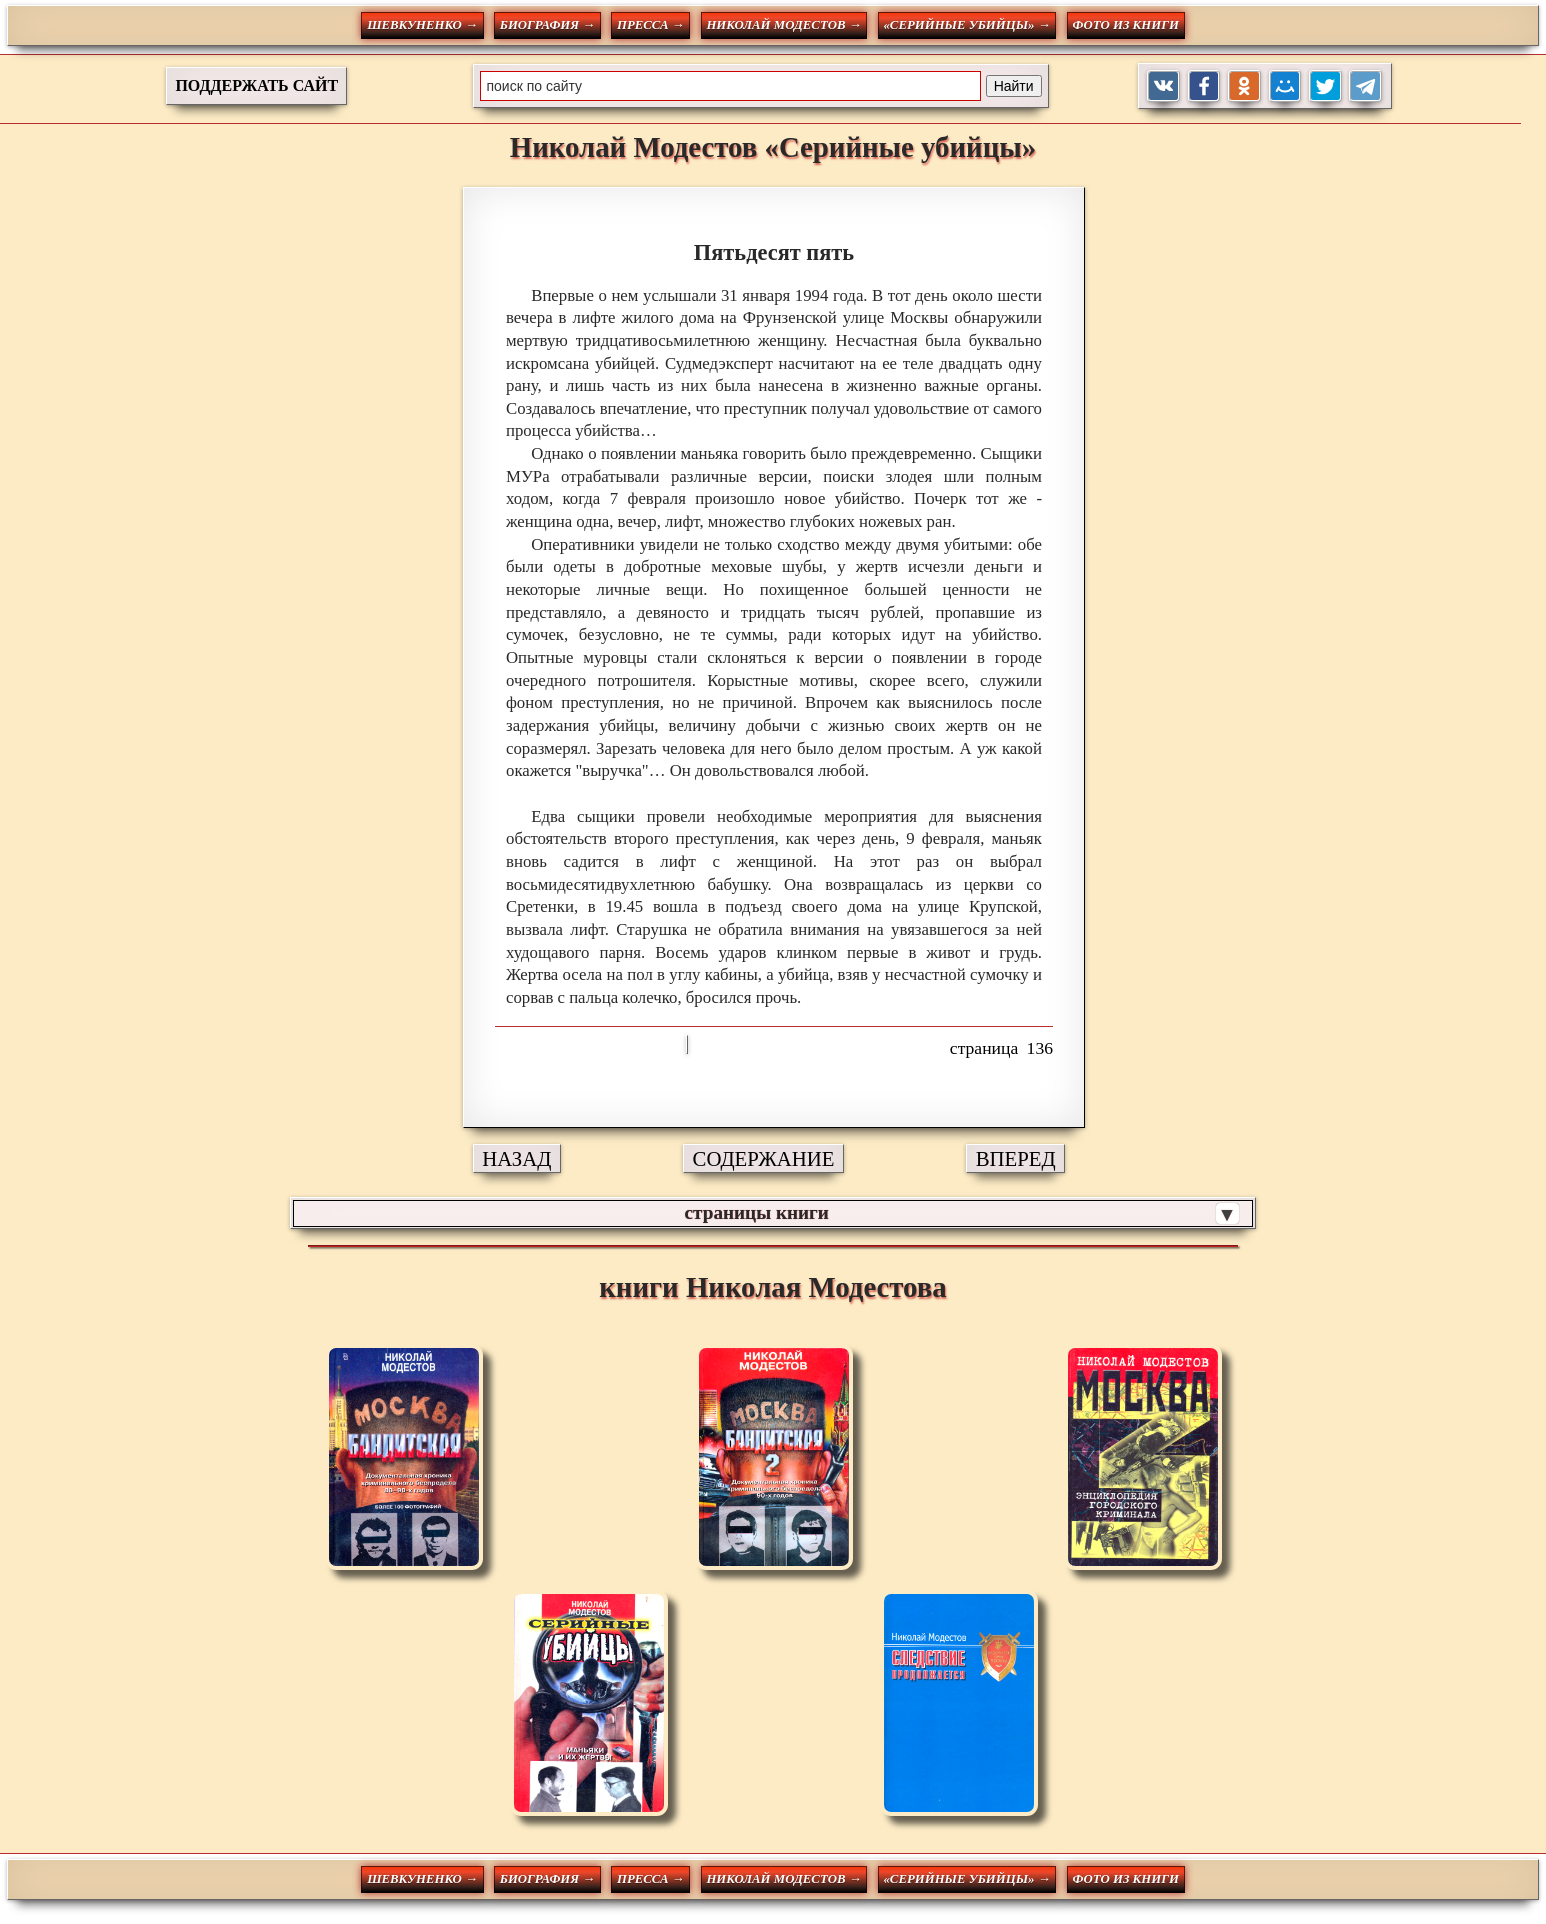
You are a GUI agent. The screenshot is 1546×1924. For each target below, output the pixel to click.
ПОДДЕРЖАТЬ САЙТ (256, 85)
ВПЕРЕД (1016, 1158)
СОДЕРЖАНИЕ (764, 1158)
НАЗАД (516, 1158)
